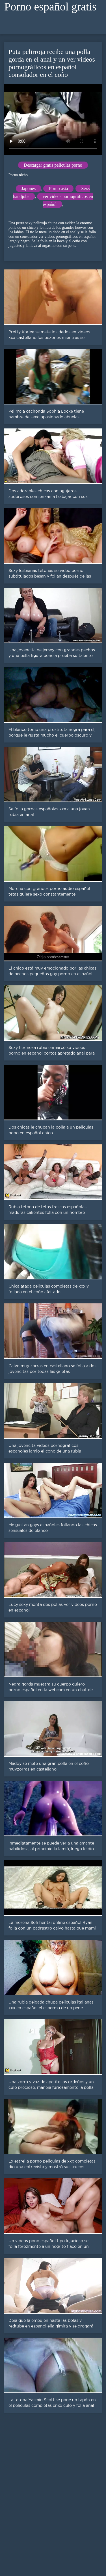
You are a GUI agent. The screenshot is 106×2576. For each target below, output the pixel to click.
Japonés (28, 188)
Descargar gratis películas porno (53, 165)
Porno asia (58, 188)
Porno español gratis (50, 6)
